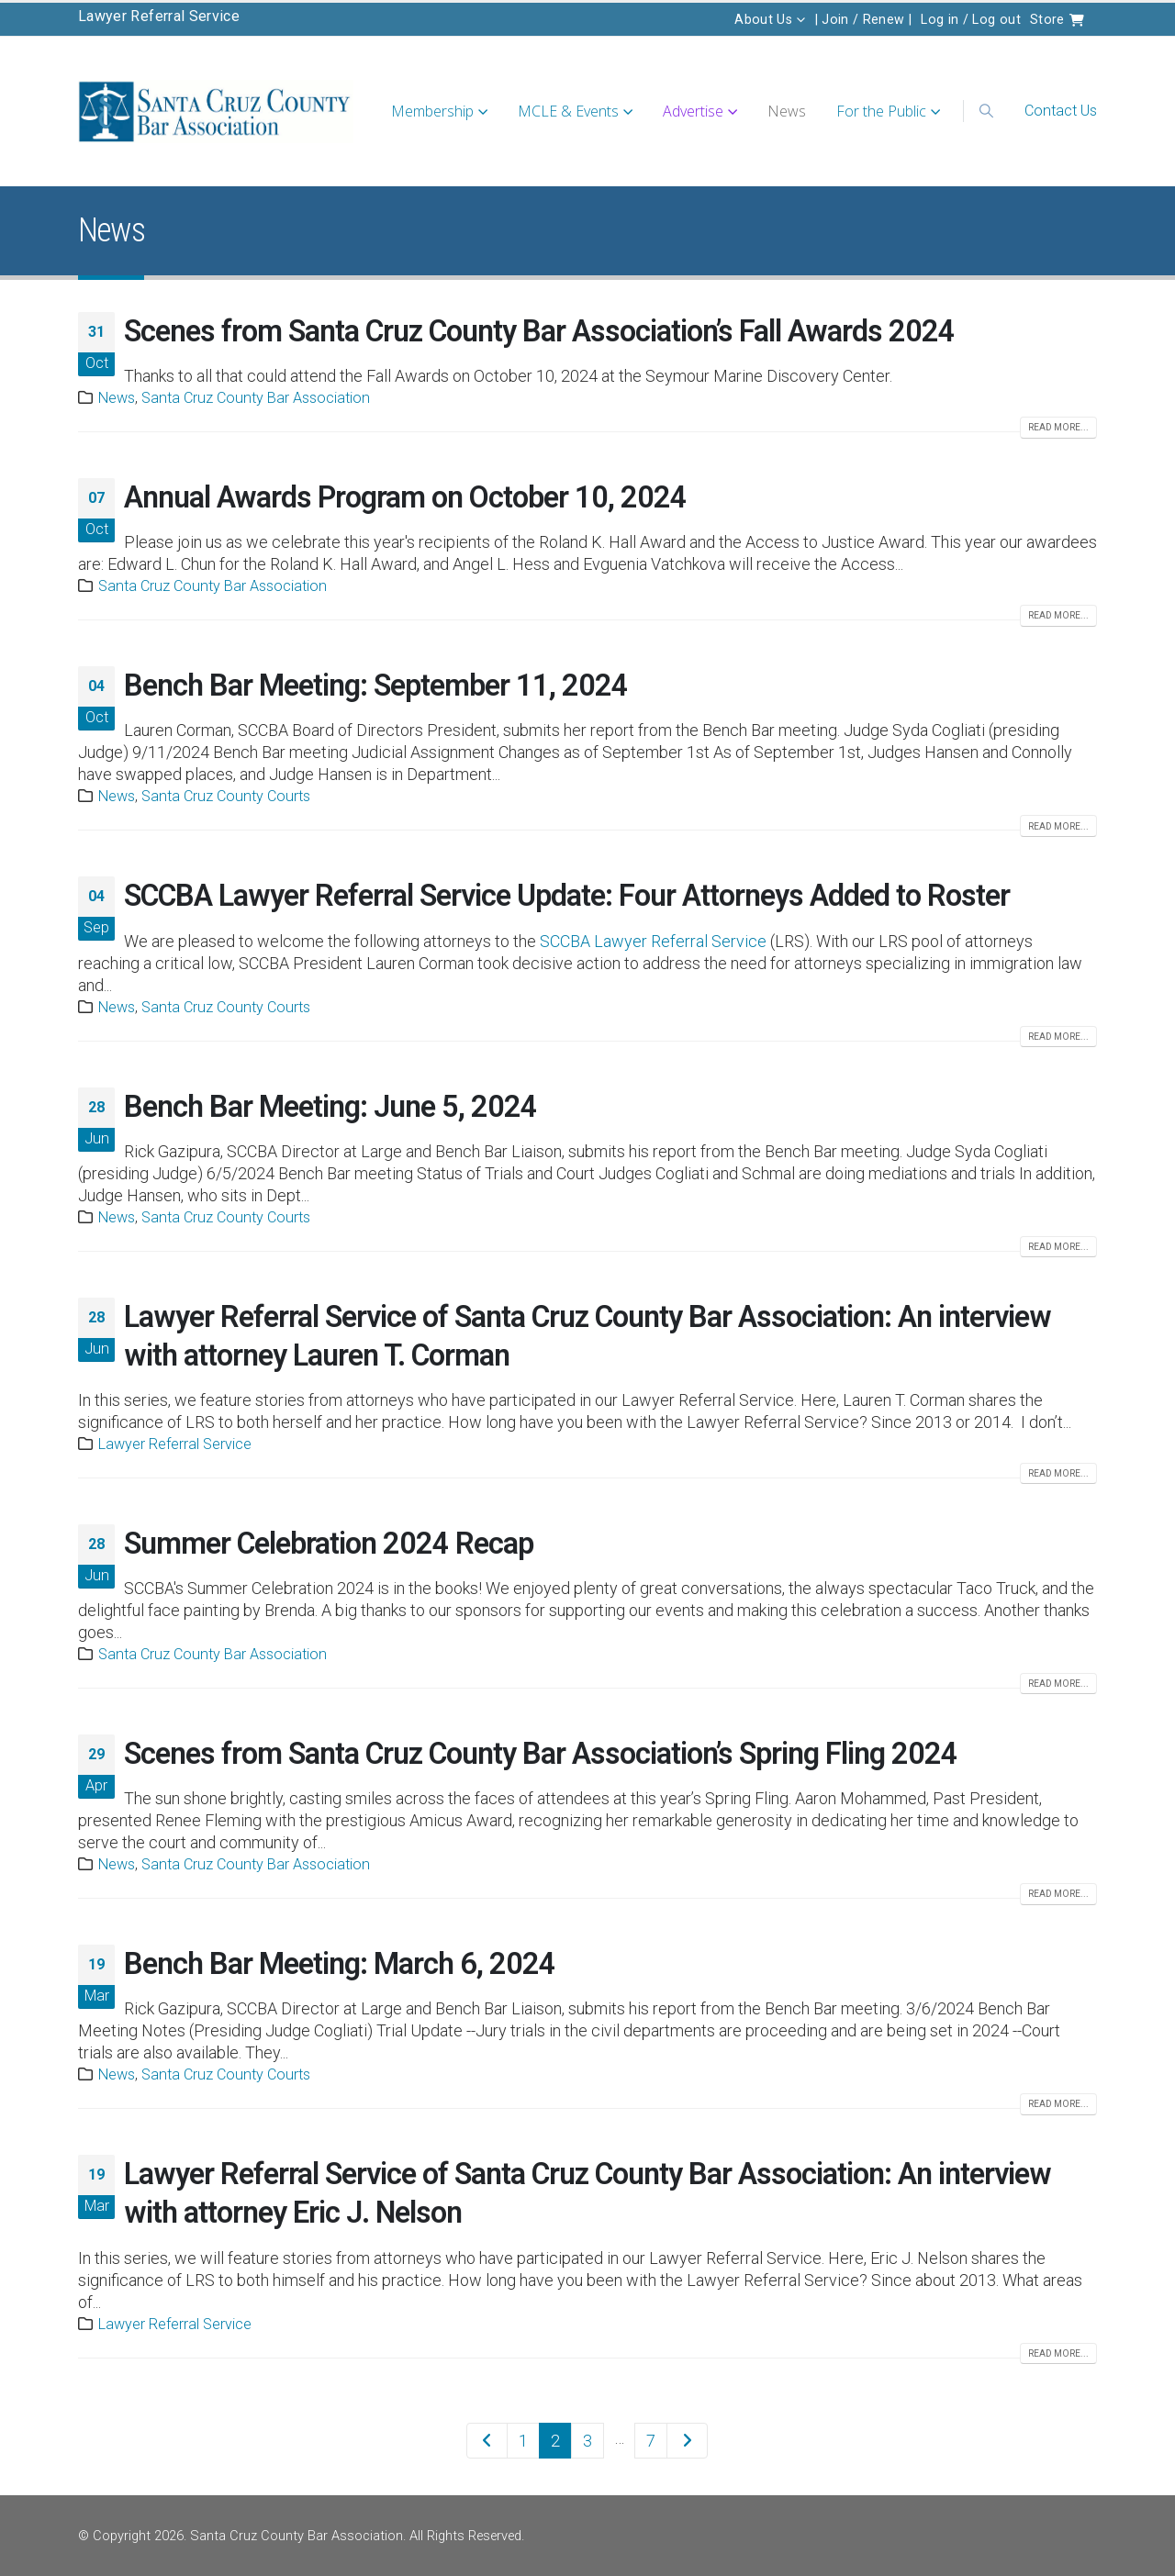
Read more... (1058, 427)
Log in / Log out (971, 19)
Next (687, 2441)
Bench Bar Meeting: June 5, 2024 (330, 1106)
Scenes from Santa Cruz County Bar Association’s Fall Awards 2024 (539, 331)
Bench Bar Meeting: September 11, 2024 (376, 685)
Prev (487, 2441)
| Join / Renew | (863, 19)
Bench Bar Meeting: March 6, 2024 (339, 1963)
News (786, 111)
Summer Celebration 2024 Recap (328, 1543)
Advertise (693, 111)
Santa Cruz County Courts (225, 796)
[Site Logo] (215, 111)
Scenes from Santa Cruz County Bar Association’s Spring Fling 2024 (540, 1753)
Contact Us (1060, 110)
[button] (987, 111)
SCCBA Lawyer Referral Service (653, 941)
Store (1057, 19)
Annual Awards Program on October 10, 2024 (405, 497)
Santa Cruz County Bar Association (255, 398)
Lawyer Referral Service (159, 16)
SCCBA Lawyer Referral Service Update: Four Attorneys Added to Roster (567, 895)
